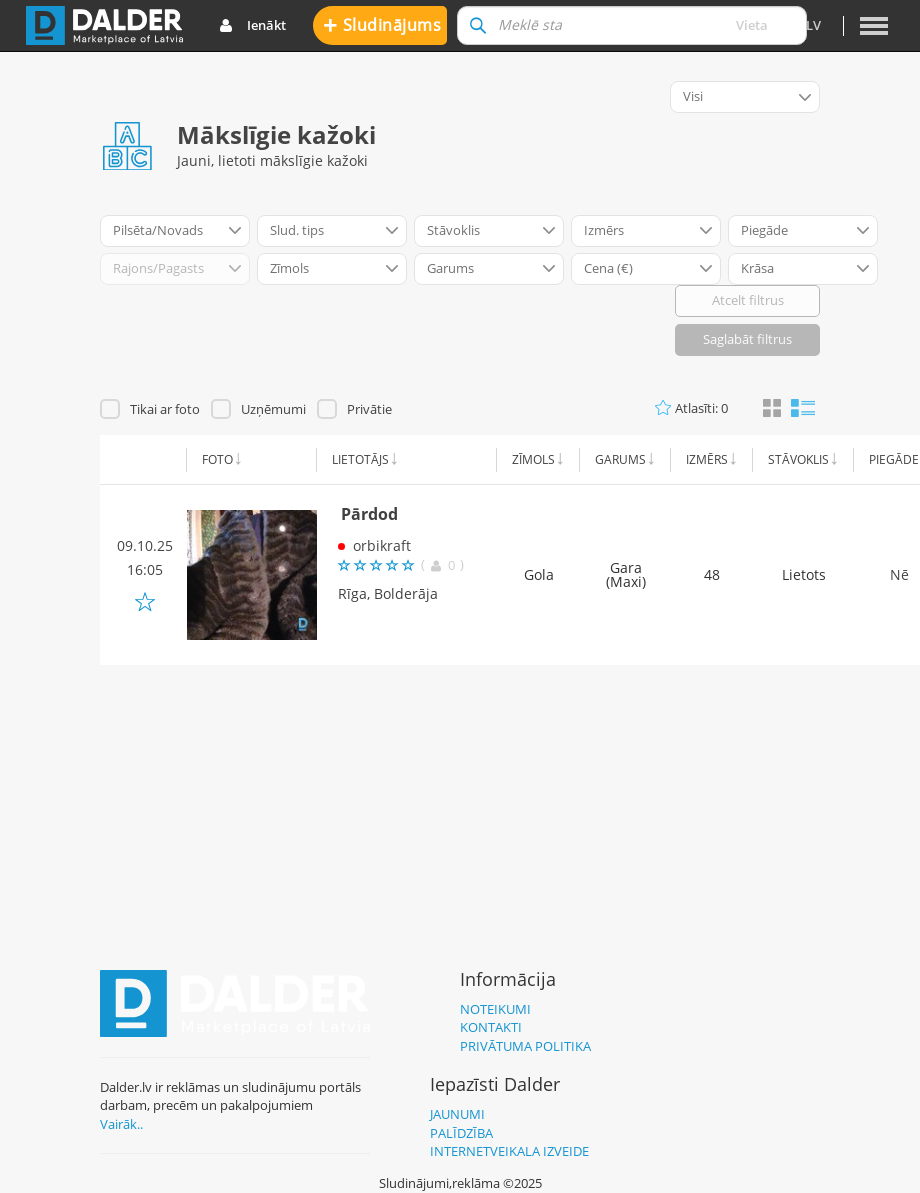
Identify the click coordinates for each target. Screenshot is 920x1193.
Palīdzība (461, 1133)
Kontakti (491, 1027)
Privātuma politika (525, 1046)
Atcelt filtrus (748, 300)
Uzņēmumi (273, 409)
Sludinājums (382, 24)
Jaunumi (457, 1114)
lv (813, 25)
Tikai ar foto (165, 409)
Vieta (752, 25)
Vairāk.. (121, 1124)
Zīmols (533, 459)
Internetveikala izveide (509, 1151)
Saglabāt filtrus (747, 339)
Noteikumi (495, 1009)
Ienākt (252, 26)
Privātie (369, 409)
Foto (217, 459)
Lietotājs (360, 459)
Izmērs (707, 459)
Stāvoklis (798, 459)
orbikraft (382, 545)
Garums (620, 459)
